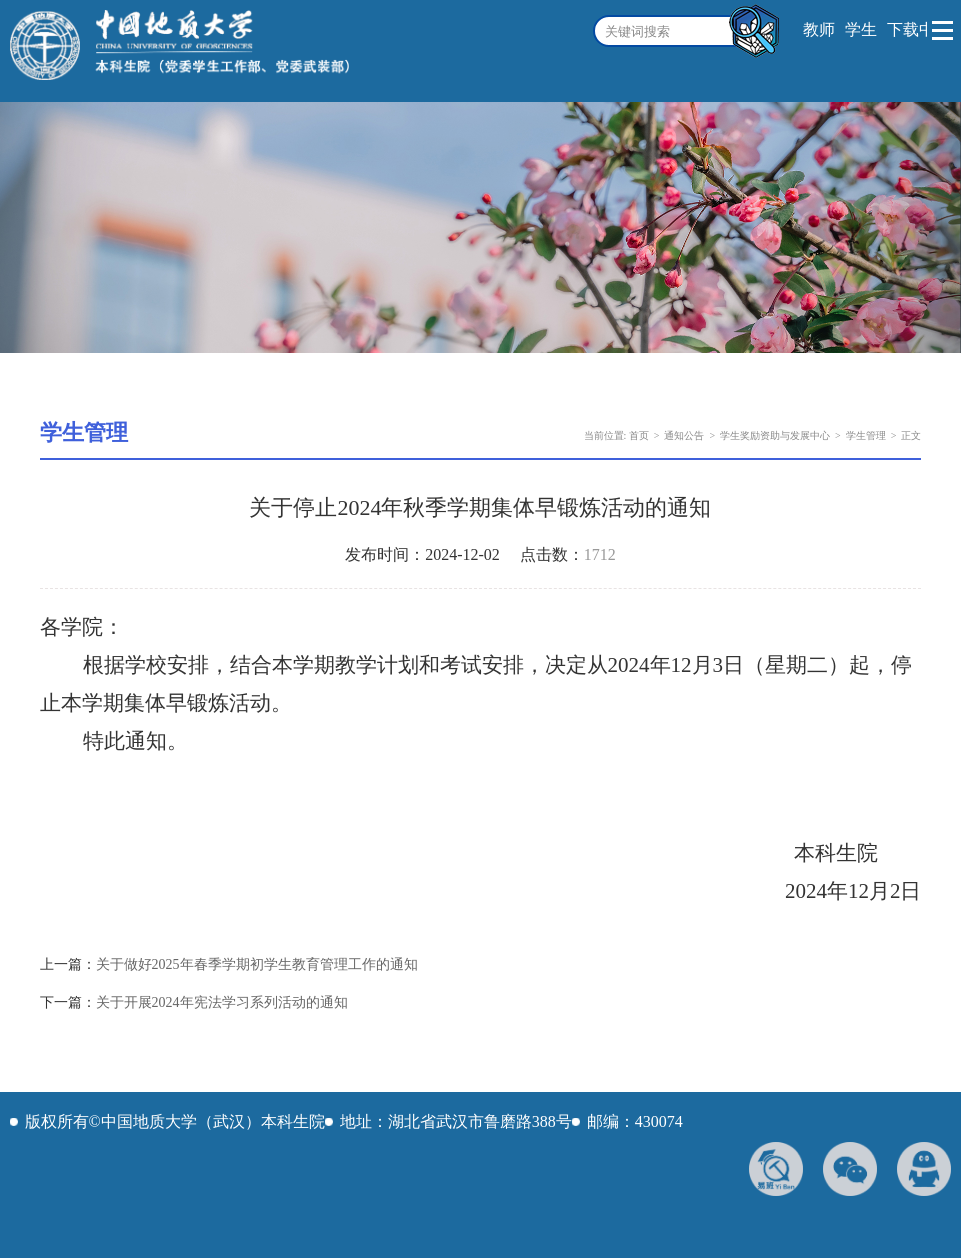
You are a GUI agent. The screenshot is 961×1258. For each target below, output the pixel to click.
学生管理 (866, 435)
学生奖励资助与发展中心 (775, 435)
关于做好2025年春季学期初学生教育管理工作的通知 (257, 964)
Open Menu (943, 31)
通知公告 (684, 435)
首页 (639, 435)
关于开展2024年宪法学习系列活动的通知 (222, 1002)
